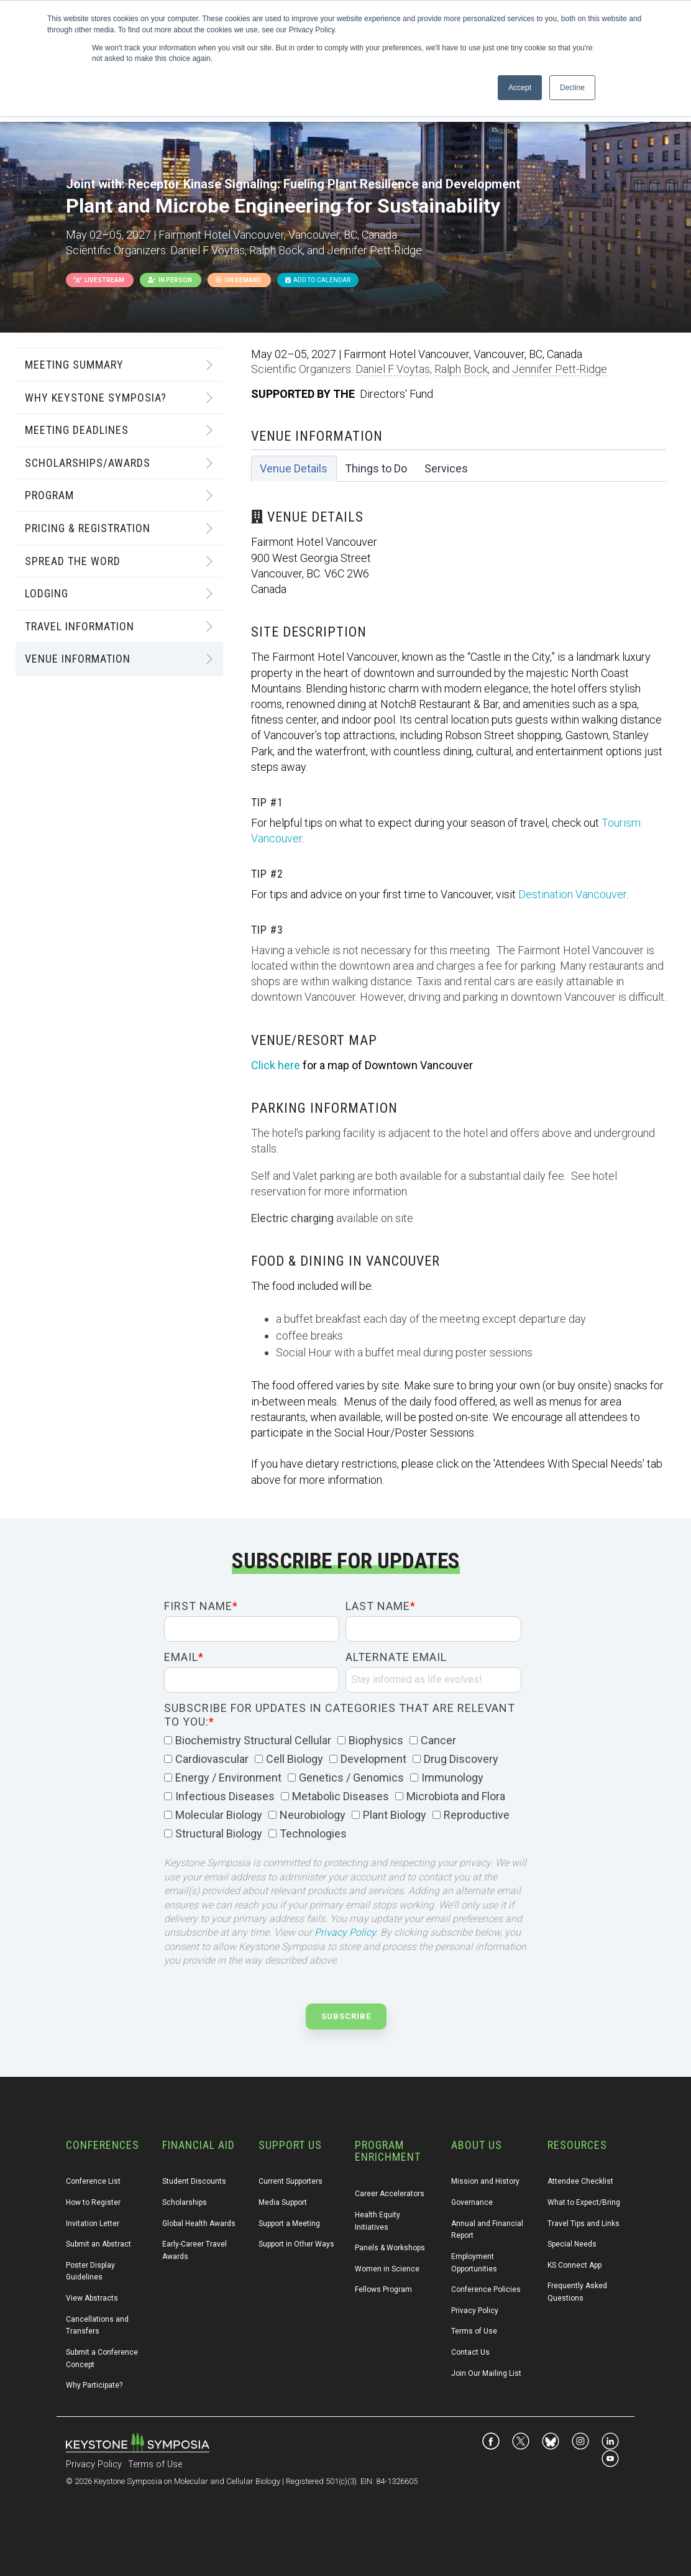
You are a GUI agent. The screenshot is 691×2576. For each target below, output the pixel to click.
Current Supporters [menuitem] (291, 2181)
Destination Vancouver (572, 894)
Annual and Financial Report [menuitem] (488, 2229)
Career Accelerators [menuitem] (389, 2193)
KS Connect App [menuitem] (574, 2265)
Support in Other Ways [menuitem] (296, 2244)
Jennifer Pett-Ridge (559, 368)
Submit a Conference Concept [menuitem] (103, 2358)
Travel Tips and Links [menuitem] (583, 2223)
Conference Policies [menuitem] (486, 2289)
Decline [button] (572, 87)
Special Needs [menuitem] (572, 2244)
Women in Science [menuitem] (387, 2269)
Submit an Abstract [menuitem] (98, 2244)
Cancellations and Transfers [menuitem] (98, 2325)
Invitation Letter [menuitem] (92, 2223)
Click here (275, 1065)
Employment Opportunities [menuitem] (474, 2262)
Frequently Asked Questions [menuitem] (578, 2291)
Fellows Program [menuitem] (383, 2289)
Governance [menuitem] (472, 2202)
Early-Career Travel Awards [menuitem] (195, 2250)
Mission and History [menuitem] (485, 2181)
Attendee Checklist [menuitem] (580, 2181)
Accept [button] (519, 87)
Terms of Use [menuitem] (474, 2331)
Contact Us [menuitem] (470, 2352)
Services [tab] (446, 468)
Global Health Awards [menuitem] (199, 2223)
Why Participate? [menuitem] (94, 2385)
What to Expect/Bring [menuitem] (583, 2202)
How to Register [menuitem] (93, 2202)
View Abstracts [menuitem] (92, 2298)
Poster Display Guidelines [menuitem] (91, 2271)
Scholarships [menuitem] (184, 2202)
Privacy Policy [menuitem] (474, 2310)
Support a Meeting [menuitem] (289, 2223)
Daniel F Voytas (392, 368)
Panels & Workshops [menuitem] (390, 2247)
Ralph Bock (461, 368)
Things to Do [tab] (376, 468)
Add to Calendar (317, 280)
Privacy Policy (344, 1932)
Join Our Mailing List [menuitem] (486, 2373)
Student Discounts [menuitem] (194, 2181)
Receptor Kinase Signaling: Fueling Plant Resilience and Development (324, 184)
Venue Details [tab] (293, 468)
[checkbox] (342, 1788)
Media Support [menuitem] (283, 2202)
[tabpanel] (458, 985)
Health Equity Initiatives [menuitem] (378, 2221)
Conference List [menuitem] (93, 2181)
